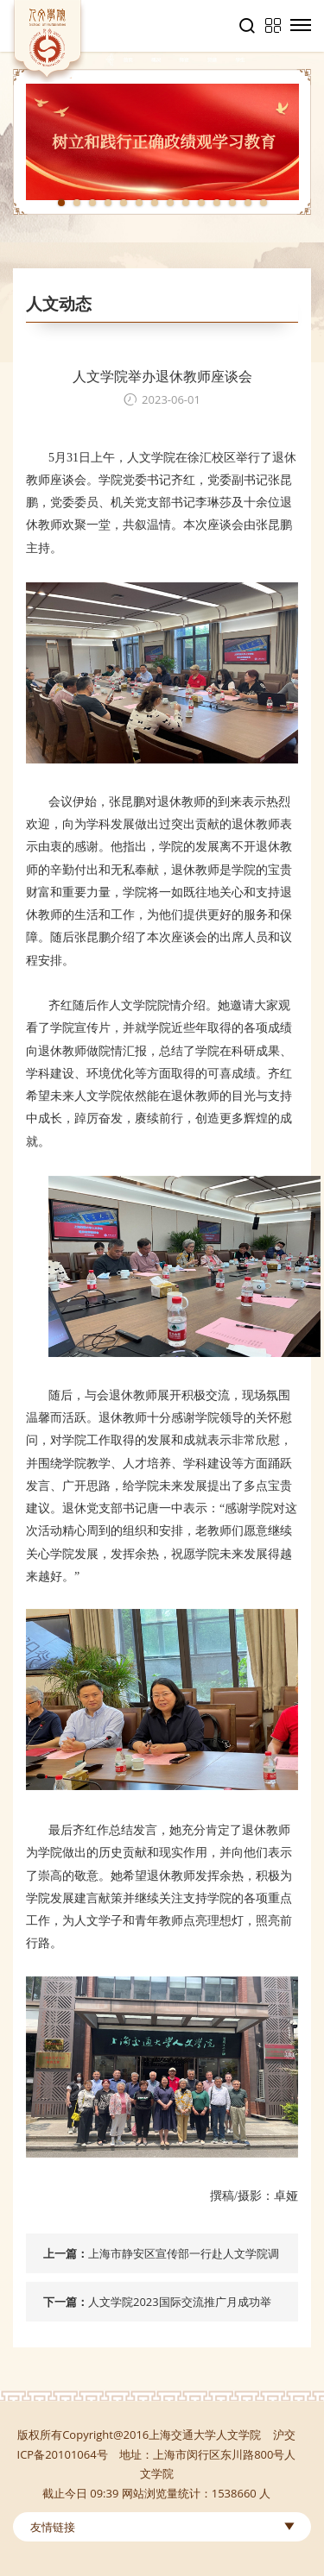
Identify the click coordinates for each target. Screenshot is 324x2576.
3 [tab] (92, 202)
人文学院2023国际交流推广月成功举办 (179, 2308)
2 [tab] (76, 202)
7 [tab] (154, 202)
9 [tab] (185, 202)
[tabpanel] (162, 142)
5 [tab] (123, 202)
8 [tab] (170, 202)
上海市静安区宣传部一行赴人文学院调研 (183, 2259)
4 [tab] (108, 202)
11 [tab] (216, 202)
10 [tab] (201, 202)
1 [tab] (61, 202)
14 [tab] (263, 202)
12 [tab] (232, 202)
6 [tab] (139, 202)
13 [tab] (248, 202)
